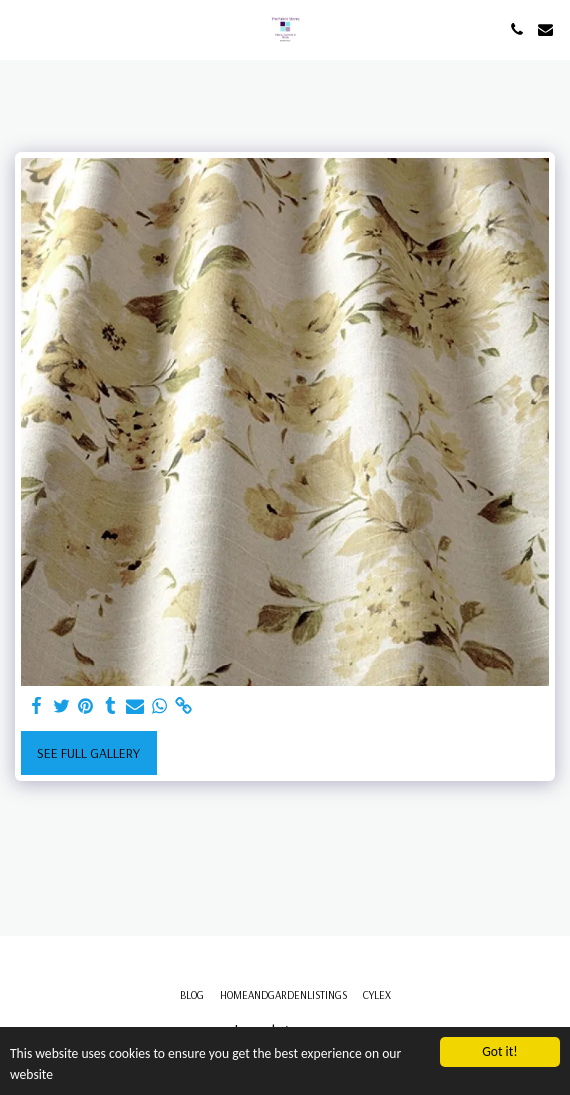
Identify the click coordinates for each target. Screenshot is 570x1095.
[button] (22, 28)
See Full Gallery (88, 753)
